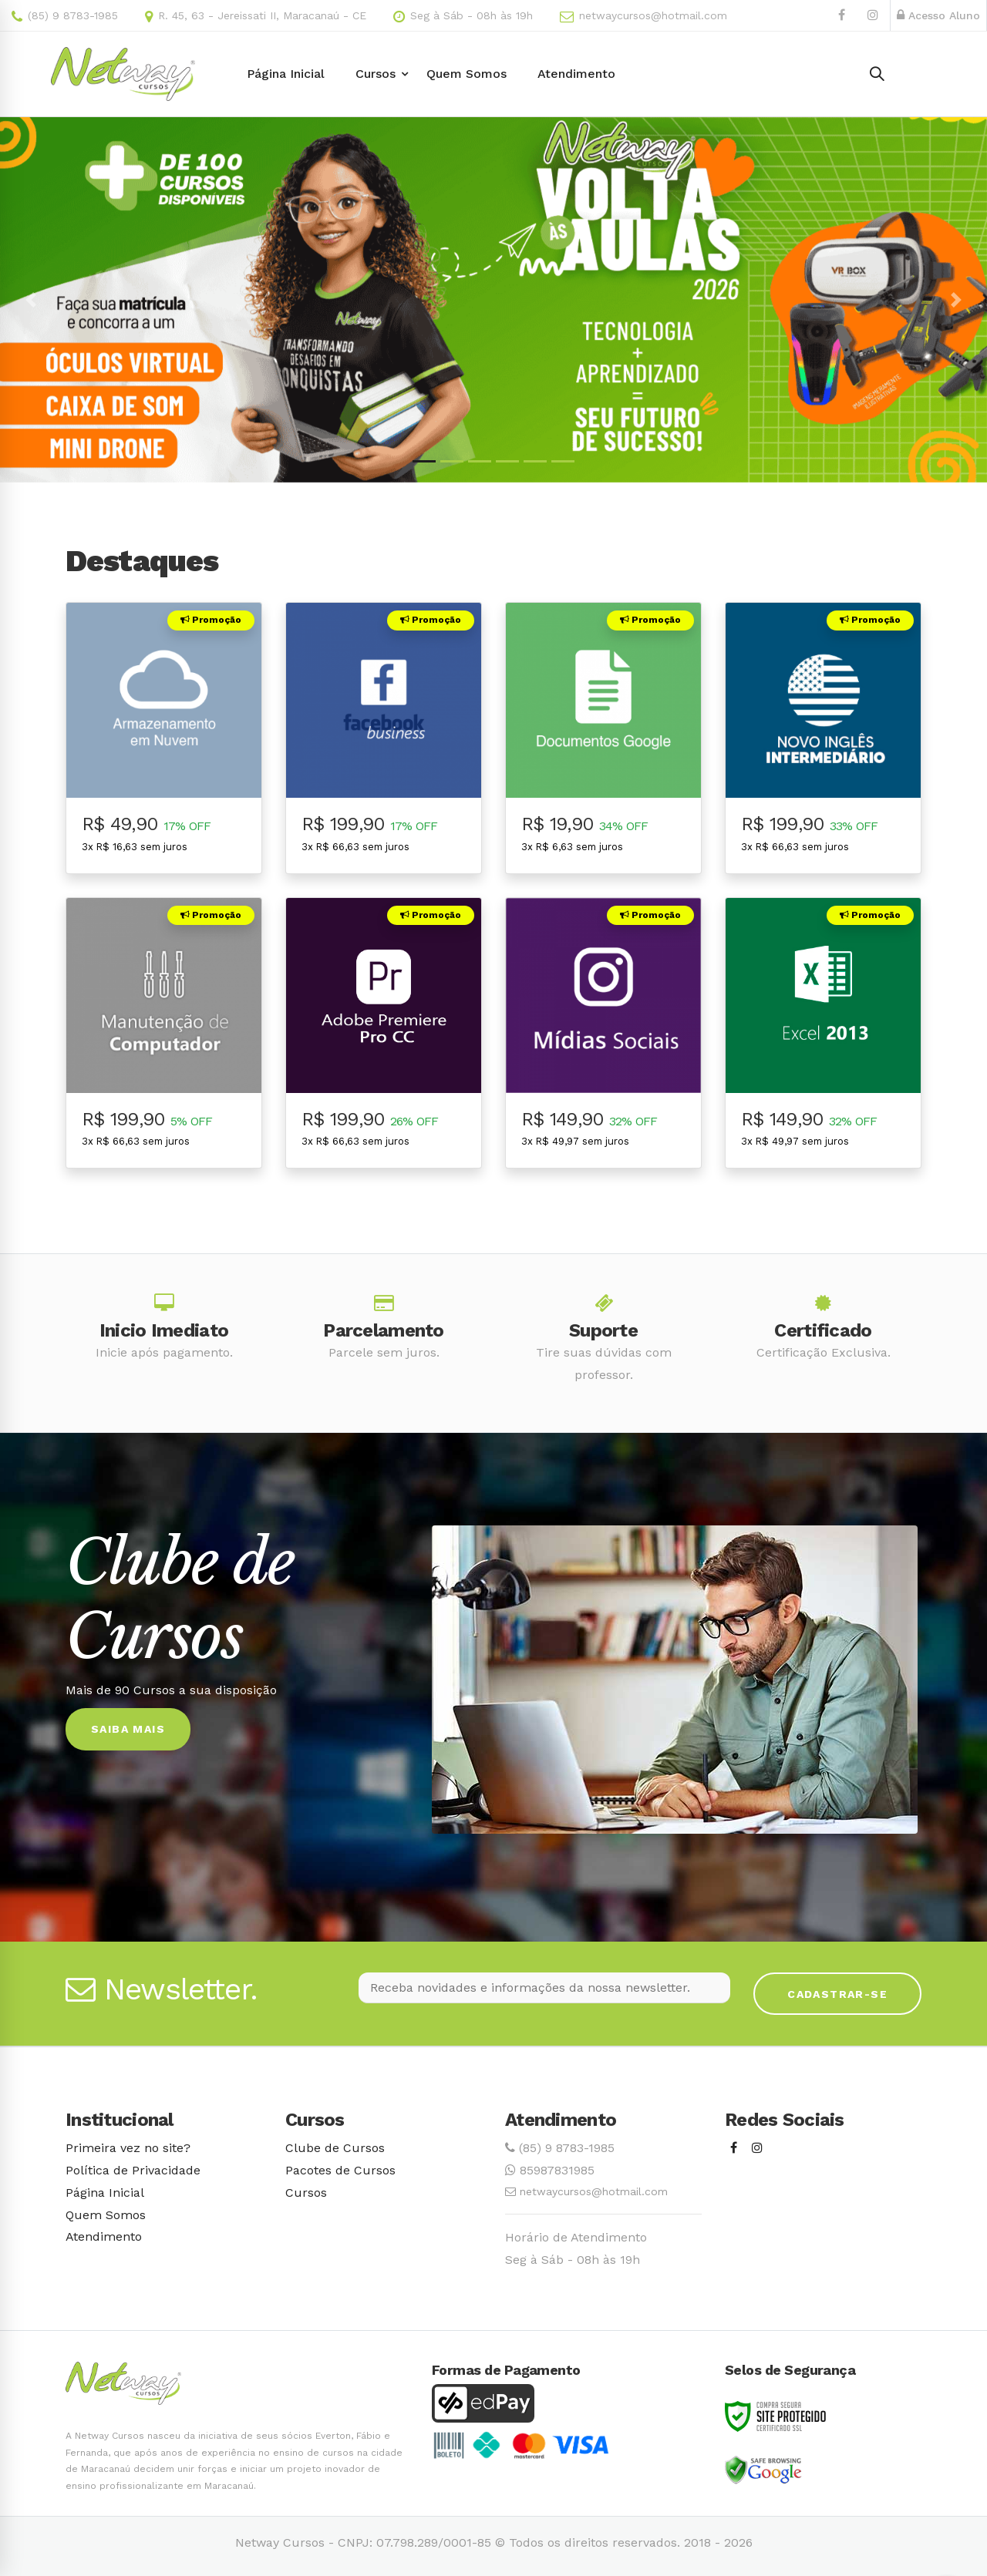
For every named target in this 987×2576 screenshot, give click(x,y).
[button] (31, 300)
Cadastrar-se (837, 1994)
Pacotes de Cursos (340, 2170)
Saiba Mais (128, 1729)
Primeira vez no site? (128, 2148)
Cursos (306, 2192)
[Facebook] (734, 2148)
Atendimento (104, 2236)
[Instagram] (757, 2148)
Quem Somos (106, 2215)
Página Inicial (105, 2192)
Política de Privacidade (133, 2170)
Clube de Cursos (335, 2148)
